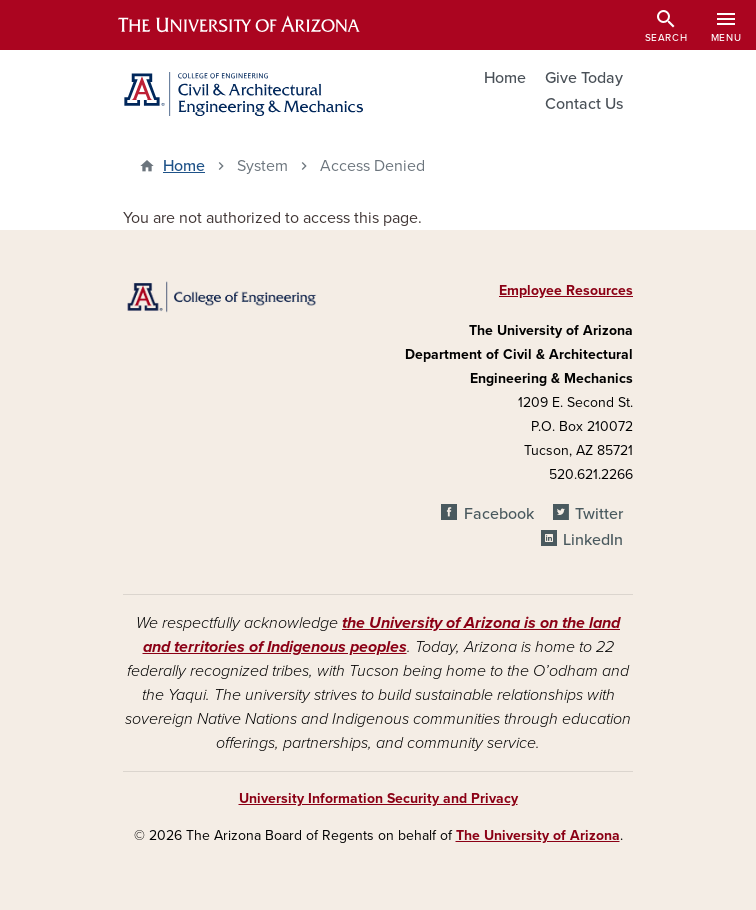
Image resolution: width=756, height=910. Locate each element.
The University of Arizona (538, 835)
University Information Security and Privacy (378, 798)
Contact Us (584, 104)
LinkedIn (593, 540)
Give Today (584, 78)
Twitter (599, 514)
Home (505, 78)
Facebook (499, 514)
